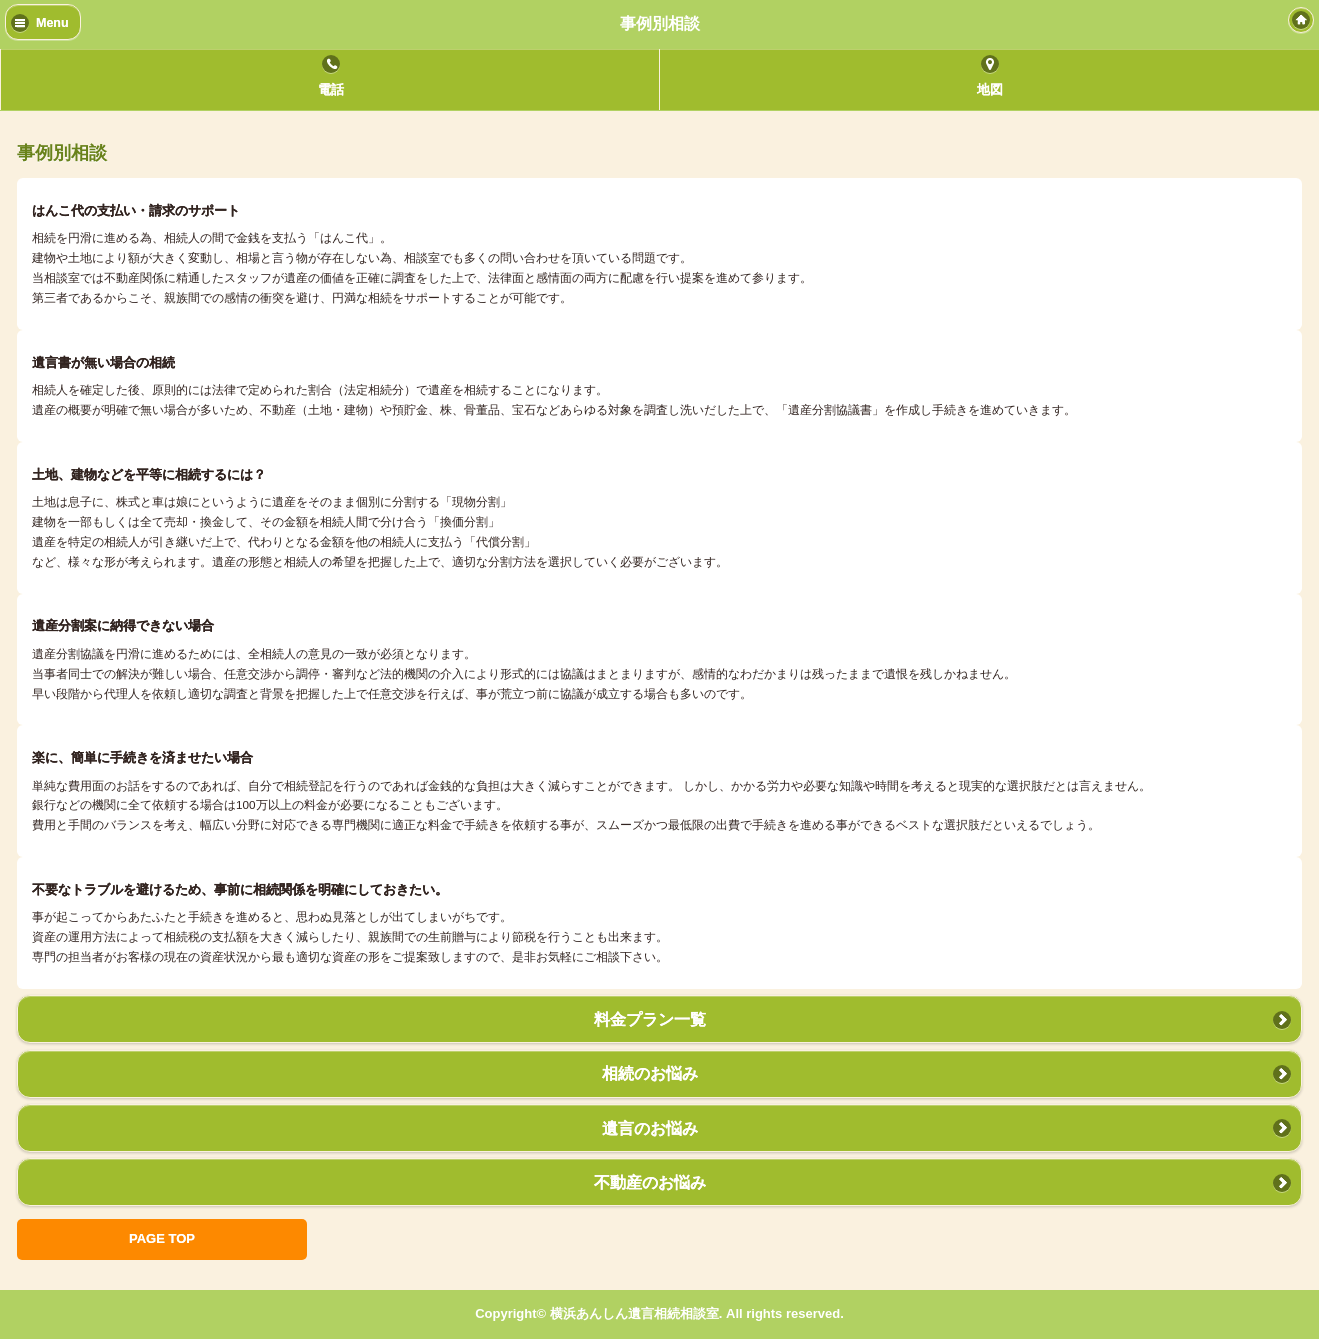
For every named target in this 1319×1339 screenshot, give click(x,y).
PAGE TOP (162, 1238)
